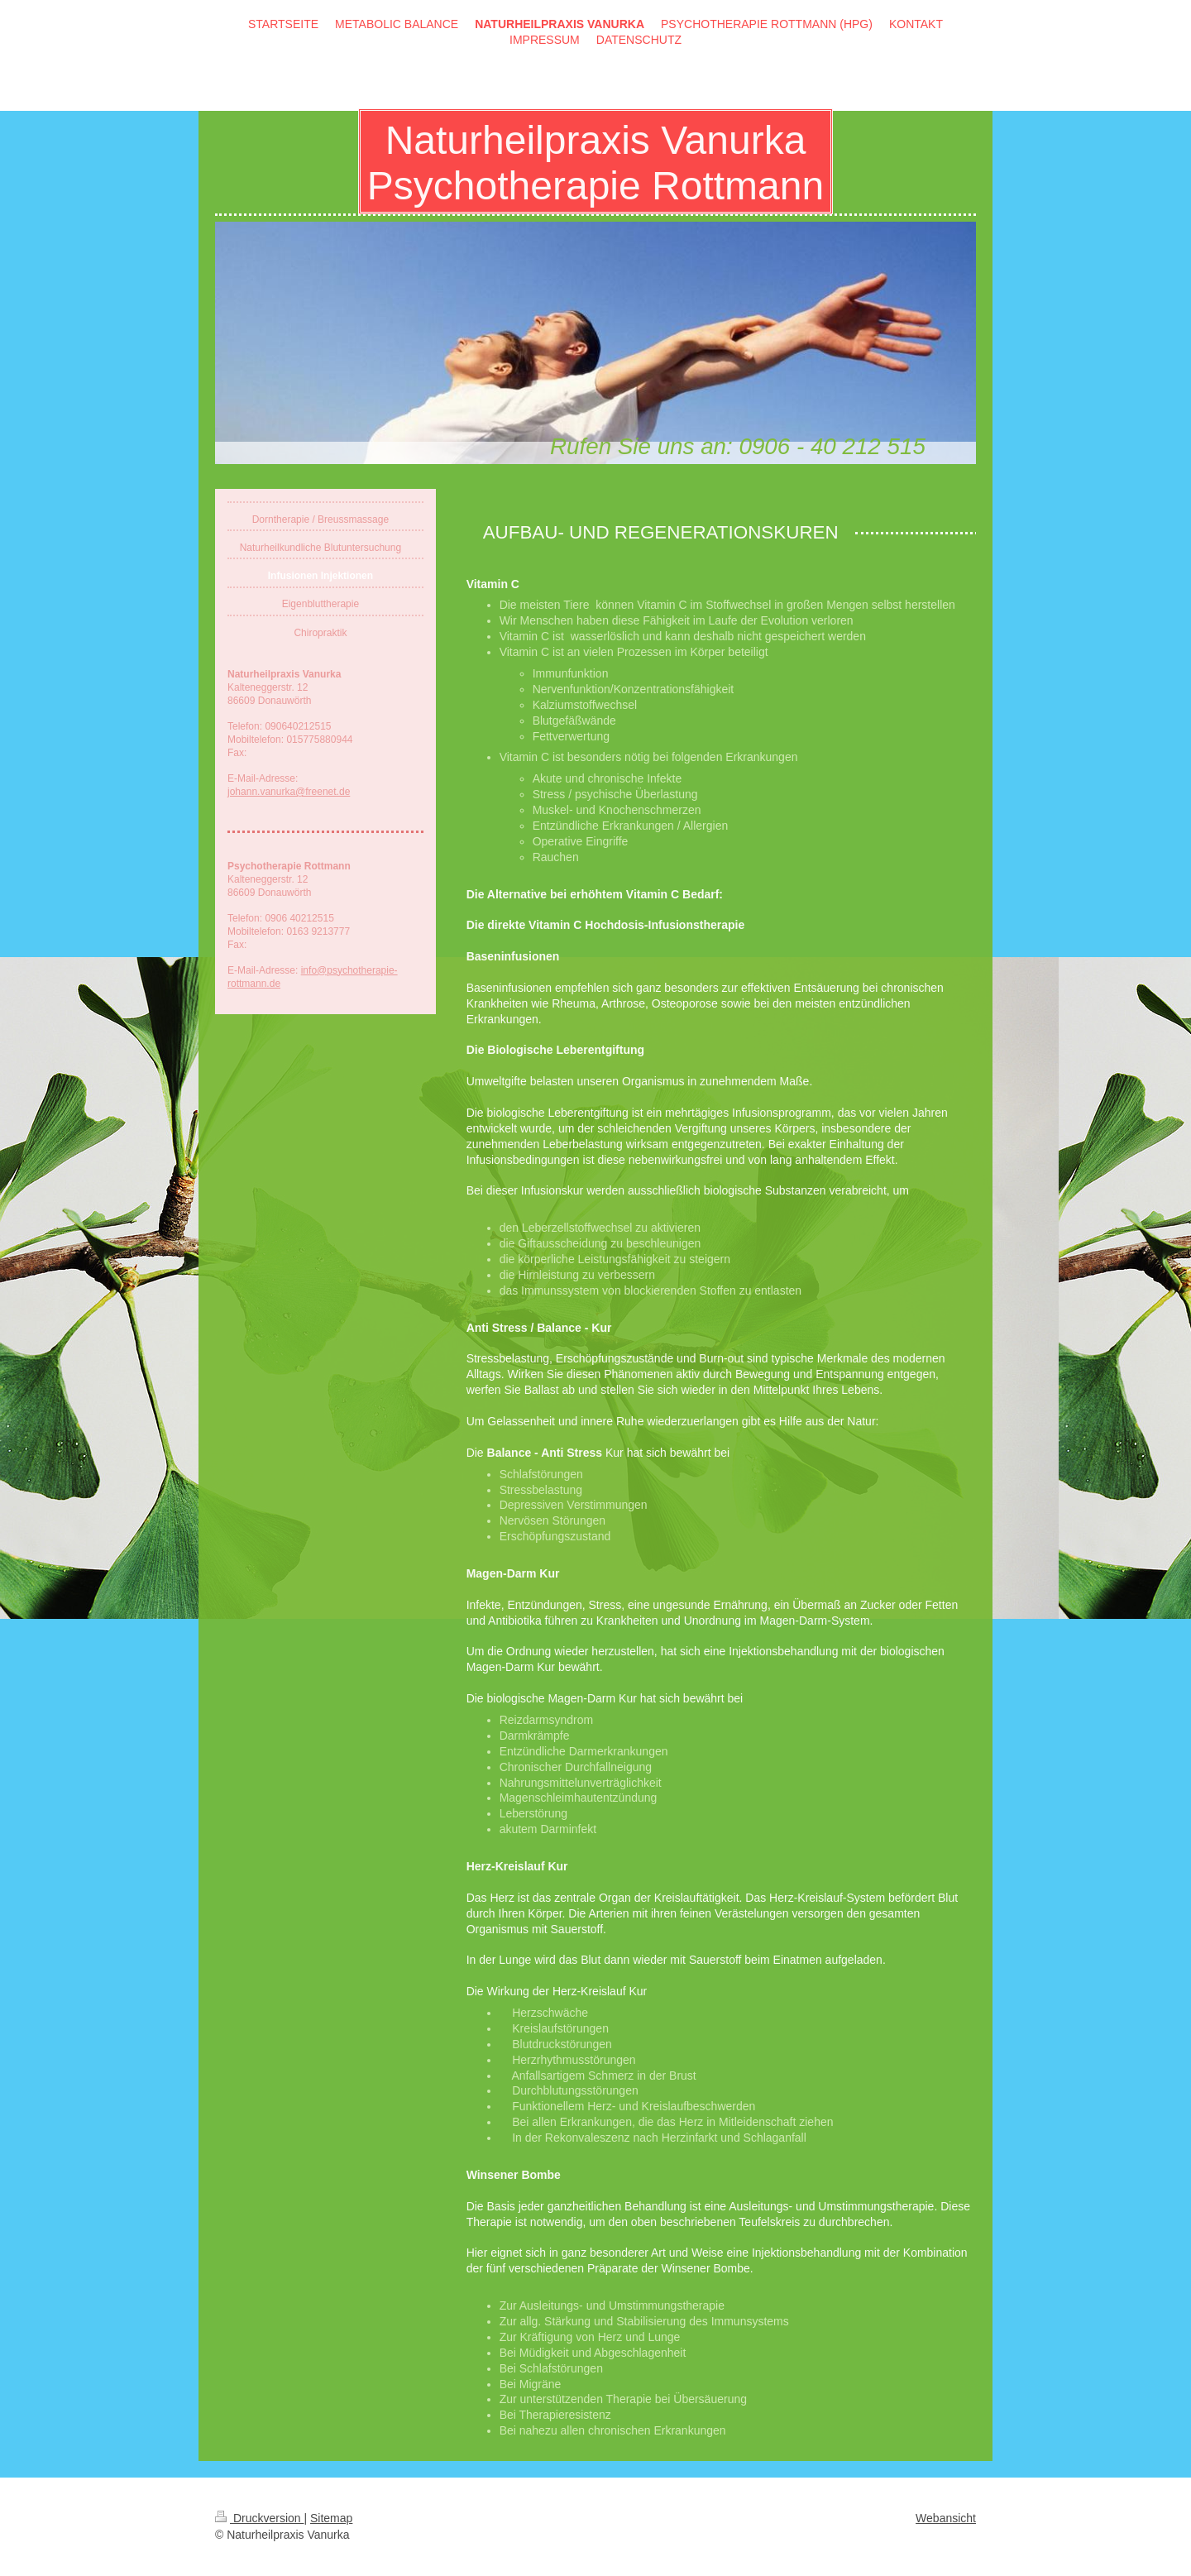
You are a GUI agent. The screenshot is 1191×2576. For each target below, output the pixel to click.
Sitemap (331, 2518)
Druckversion (259, 2518)
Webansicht (946, 2518)
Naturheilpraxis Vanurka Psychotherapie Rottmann (595, 163)
